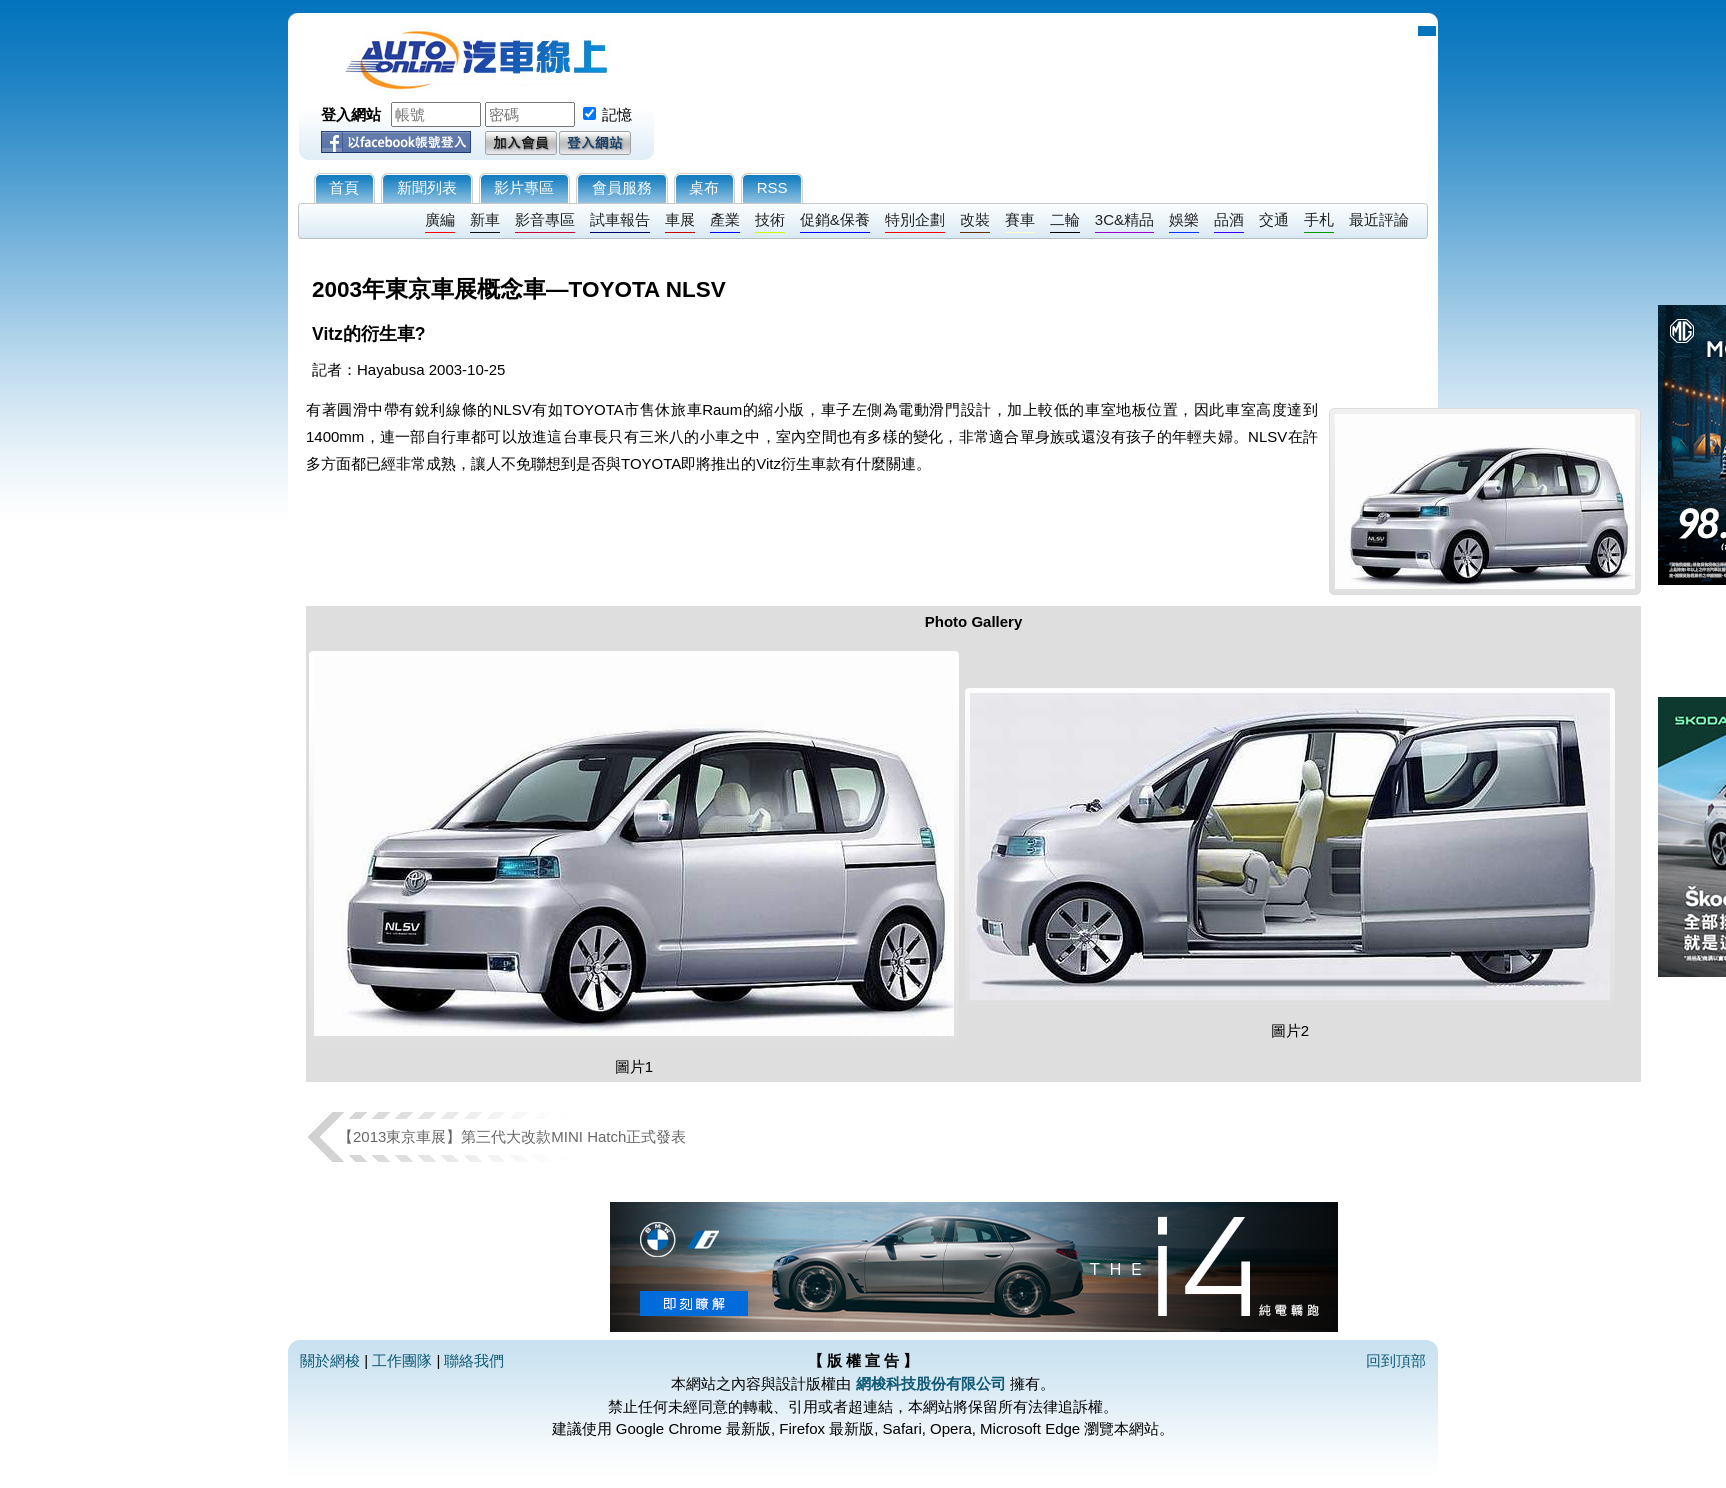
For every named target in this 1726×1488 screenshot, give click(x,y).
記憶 (617, 114)
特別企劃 (915, 219)
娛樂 (1184, 219)
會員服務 (622, 187)
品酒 (1229, 219)
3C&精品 (1124, 219)
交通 (1274, 219)
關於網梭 (330, 1360)
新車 (485, 219)
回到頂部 (1396, 1360)
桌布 (704, 187)
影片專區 (524, 187)
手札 (1319, 219)
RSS (772, 187)
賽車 (1020, 219)
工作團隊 (402, 1360)
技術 (770, 219)
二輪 (1065, 219)
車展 (680, 219)
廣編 (440, 219)
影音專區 (545, 219)
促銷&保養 (835, 219)
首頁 (344, 187)
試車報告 (620, 219)
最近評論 (1379, 219)
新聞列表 (427, 187)
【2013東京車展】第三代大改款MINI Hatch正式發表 (512, 1136)
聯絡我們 (474, 1360)
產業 (725, 219)
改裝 (975, 219)
